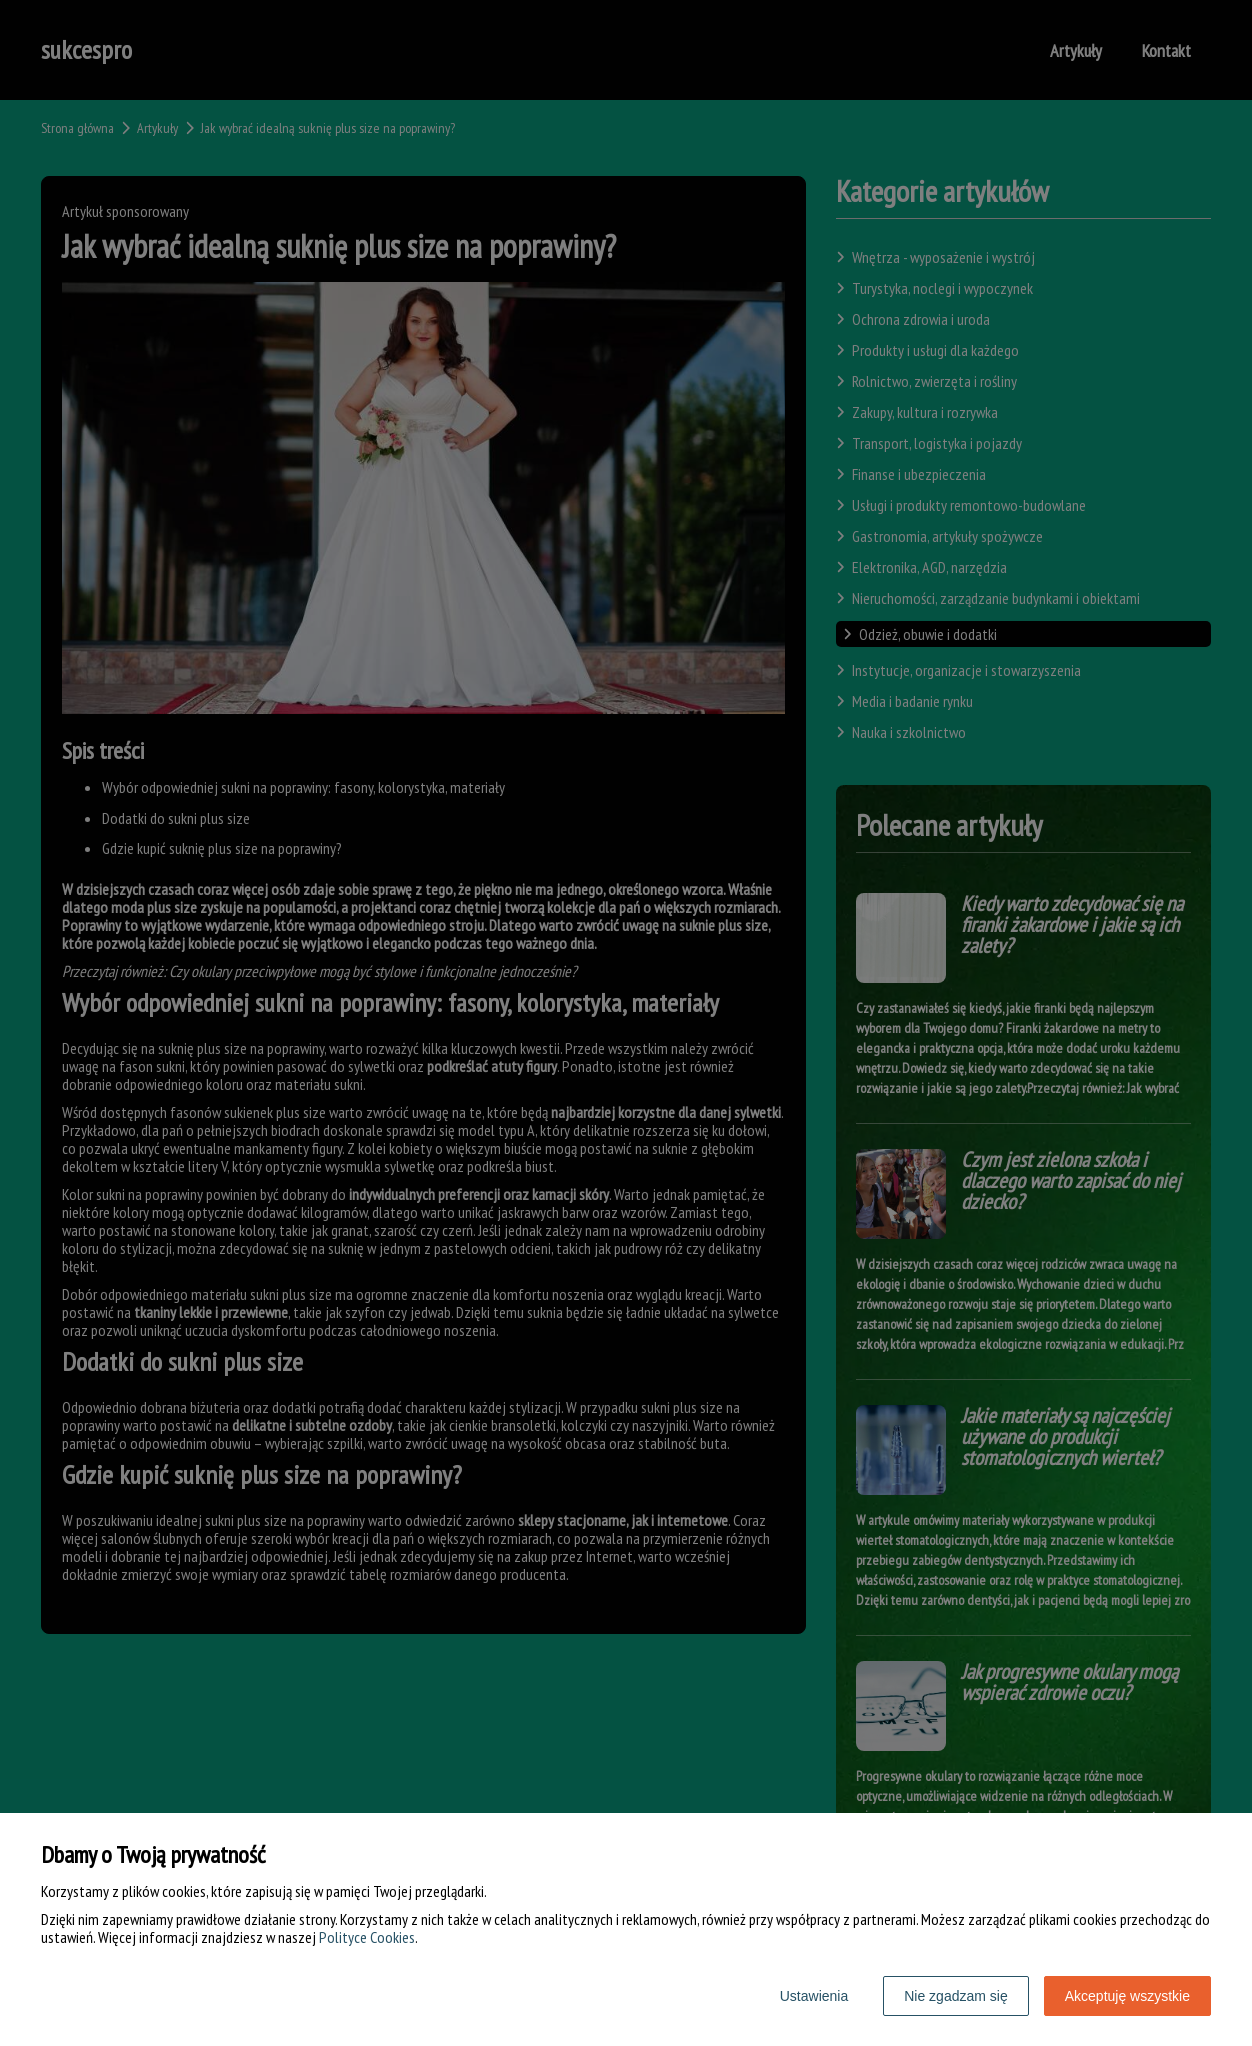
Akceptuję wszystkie (1127, 1996)
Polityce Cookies (367, 1937)
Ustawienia (814, 1996)
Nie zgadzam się (956, 1996)
